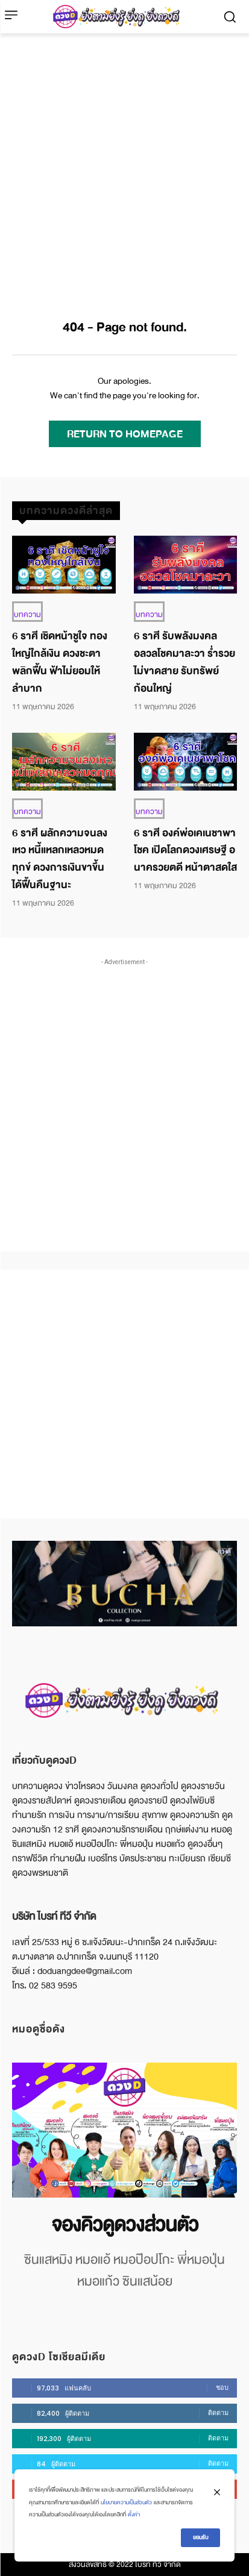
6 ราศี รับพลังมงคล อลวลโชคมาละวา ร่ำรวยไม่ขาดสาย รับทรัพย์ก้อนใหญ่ (184, 662)
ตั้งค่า (134, 2514)
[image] (124, 2130)
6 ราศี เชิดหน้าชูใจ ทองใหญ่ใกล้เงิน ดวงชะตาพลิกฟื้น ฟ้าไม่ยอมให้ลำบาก (59, 662)
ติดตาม (218, 2413)
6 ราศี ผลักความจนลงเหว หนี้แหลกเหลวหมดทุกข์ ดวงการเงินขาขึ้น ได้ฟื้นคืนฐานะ (59, 859)
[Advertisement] (124, 163)
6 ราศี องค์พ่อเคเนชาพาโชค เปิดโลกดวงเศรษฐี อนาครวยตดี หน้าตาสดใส (185, 850)
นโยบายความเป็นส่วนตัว (126, 2502)
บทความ (27, 614)
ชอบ (222, 2387)
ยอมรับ (200, 2537)
